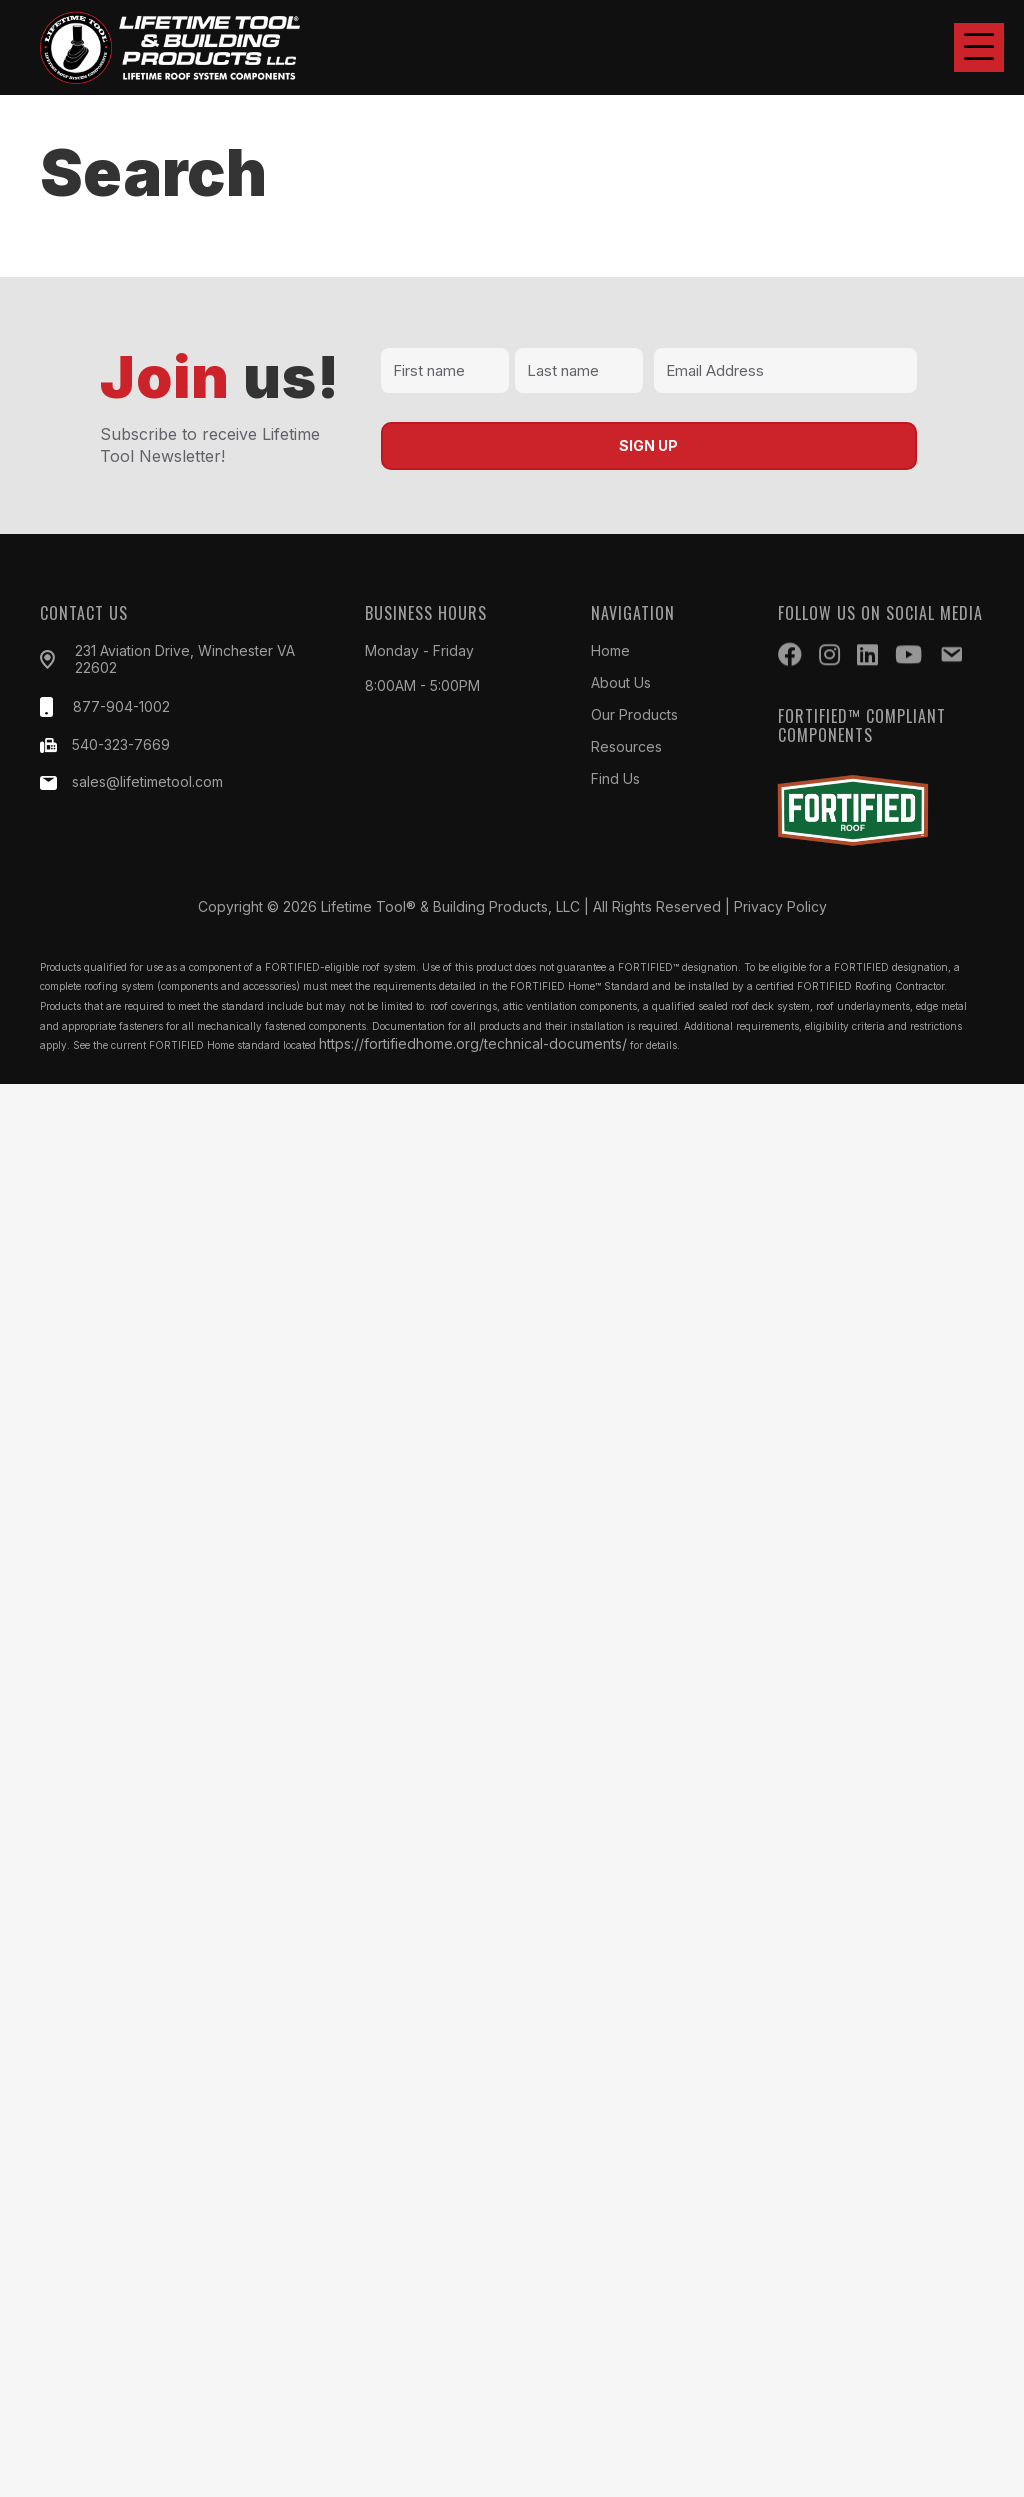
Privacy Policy (780, 906)
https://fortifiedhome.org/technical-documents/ (473, 1043)
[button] (979, 47)
